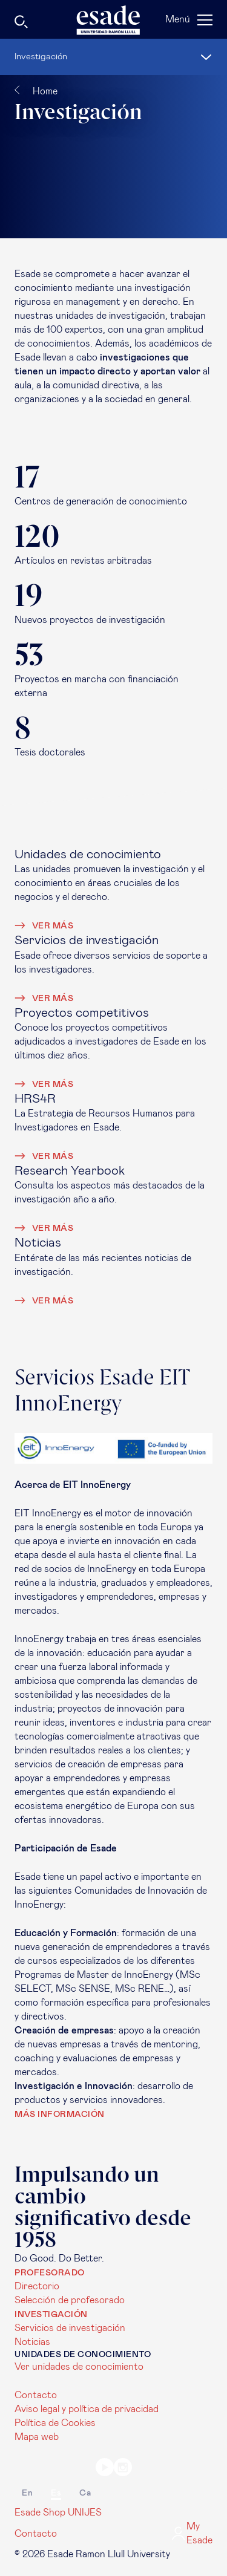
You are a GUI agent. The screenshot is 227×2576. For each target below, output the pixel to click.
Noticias (32, 2342)
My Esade (191, 2533)
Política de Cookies (55, 2423)
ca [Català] (85, 2493)
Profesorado (50, 2273)
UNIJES (85, 2512)
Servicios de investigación (70, 2328)
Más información (60, 2114)
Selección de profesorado (70, 2300)
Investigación (51, 2314)
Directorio (37, 2286)
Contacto (36, 2395)
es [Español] (56, 2493)
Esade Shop (40, 2512)
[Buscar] (52, 24)
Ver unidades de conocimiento (79, 2367)
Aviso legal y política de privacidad (87, 2409)
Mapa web (37, 2437)
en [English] (27, 2493)
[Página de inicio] (113, 20)
